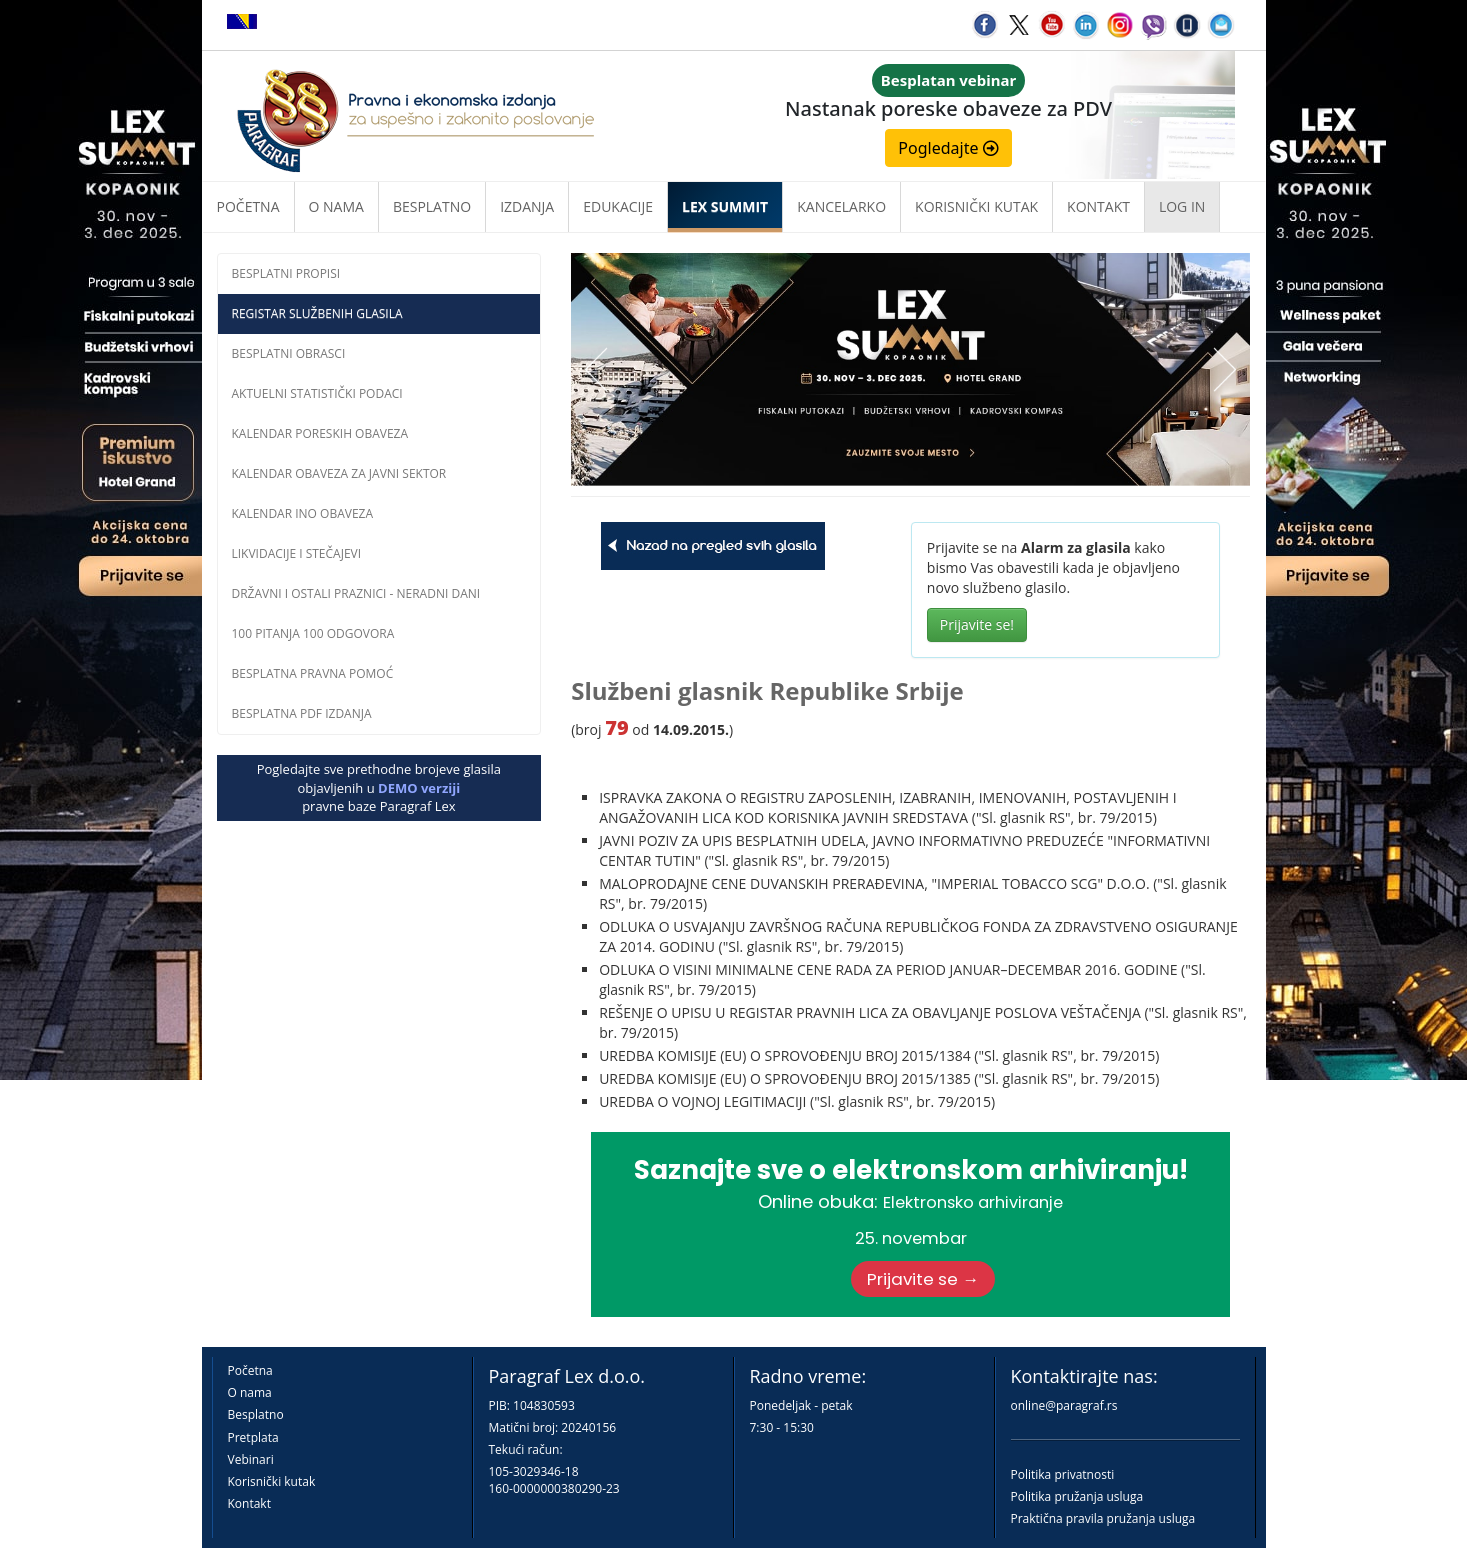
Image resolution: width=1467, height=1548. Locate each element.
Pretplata (253, 1437)
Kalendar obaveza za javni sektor (339, 473)
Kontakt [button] (1098, 206)
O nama (336, 206)
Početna (248, 206)
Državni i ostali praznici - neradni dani (356, 593)
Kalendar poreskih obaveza (320, 433)
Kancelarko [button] (841, 206)
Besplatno (432, 206)
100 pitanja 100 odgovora (313, 633)
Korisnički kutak (272, 1481)
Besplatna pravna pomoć (313, 673)
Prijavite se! (977, 624)
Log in (1182, 206)
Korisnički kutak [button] (976, 206)
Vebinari (251, 1459)
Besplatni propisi (286, 273)
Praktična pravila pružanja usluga (1103, 1518)
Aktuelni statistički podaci (317, 393)
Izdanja (527, 206)
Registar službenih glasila (317, 313)
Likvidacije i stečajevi (297, 553)
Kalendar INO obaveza (303, 513)
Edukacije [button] (618, 206)
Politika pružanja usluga (1077, 1496)
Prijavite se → (923, 1279)
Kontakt (249, 1503)
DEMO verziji (419, 788)
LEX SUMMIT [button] (725, 206)
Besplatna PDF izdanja (302, 713)
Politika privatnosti (1063, 1474)
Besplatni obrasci (289, 353)
